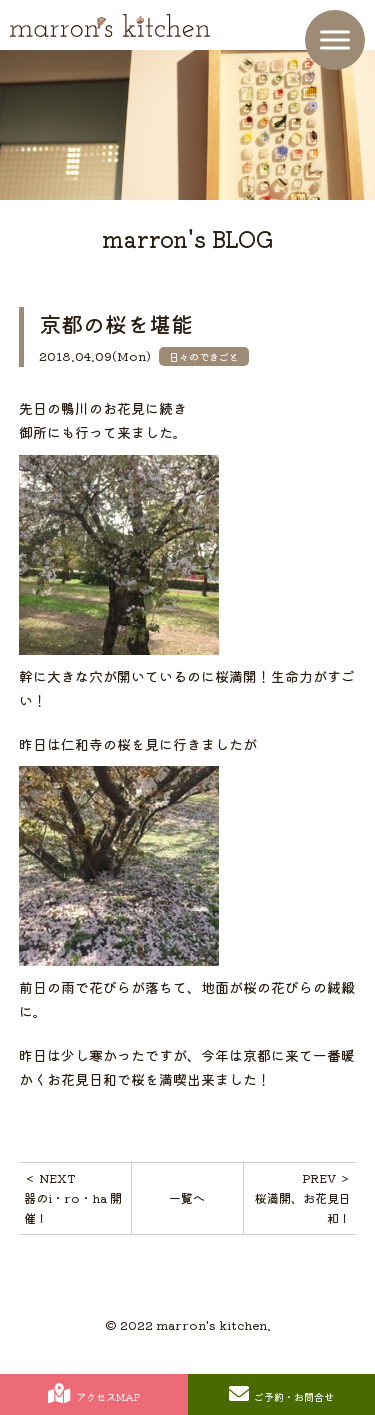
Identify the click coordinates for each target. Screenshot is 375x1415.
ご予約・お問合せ (281, 1394)
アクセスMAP (94, 1394)
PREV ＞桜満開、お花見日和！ (303, 1198)
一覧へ (187, 1197)
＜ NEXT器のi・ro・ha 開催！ (73, 1198)
